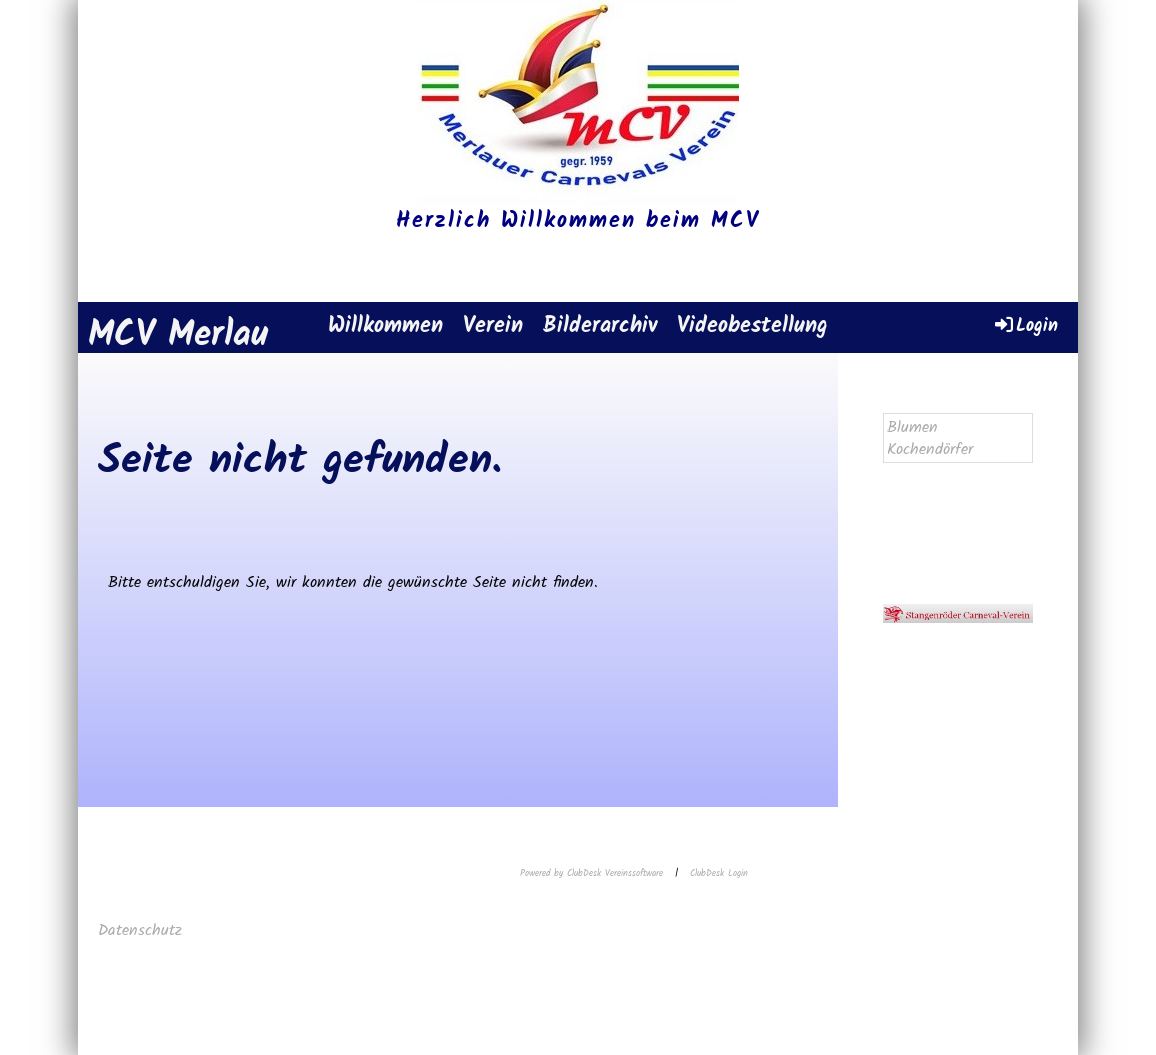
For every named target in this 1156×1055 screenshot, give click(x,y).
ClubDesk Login (719, 873)
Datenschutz (143, 930)
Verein (493, 326)
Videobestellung (752, 326)
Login (1025, 325)
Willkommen (385, 326)
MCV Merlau (178, 336)
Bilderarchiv (600, 326)
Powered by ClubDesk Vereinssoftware (591, 873)
